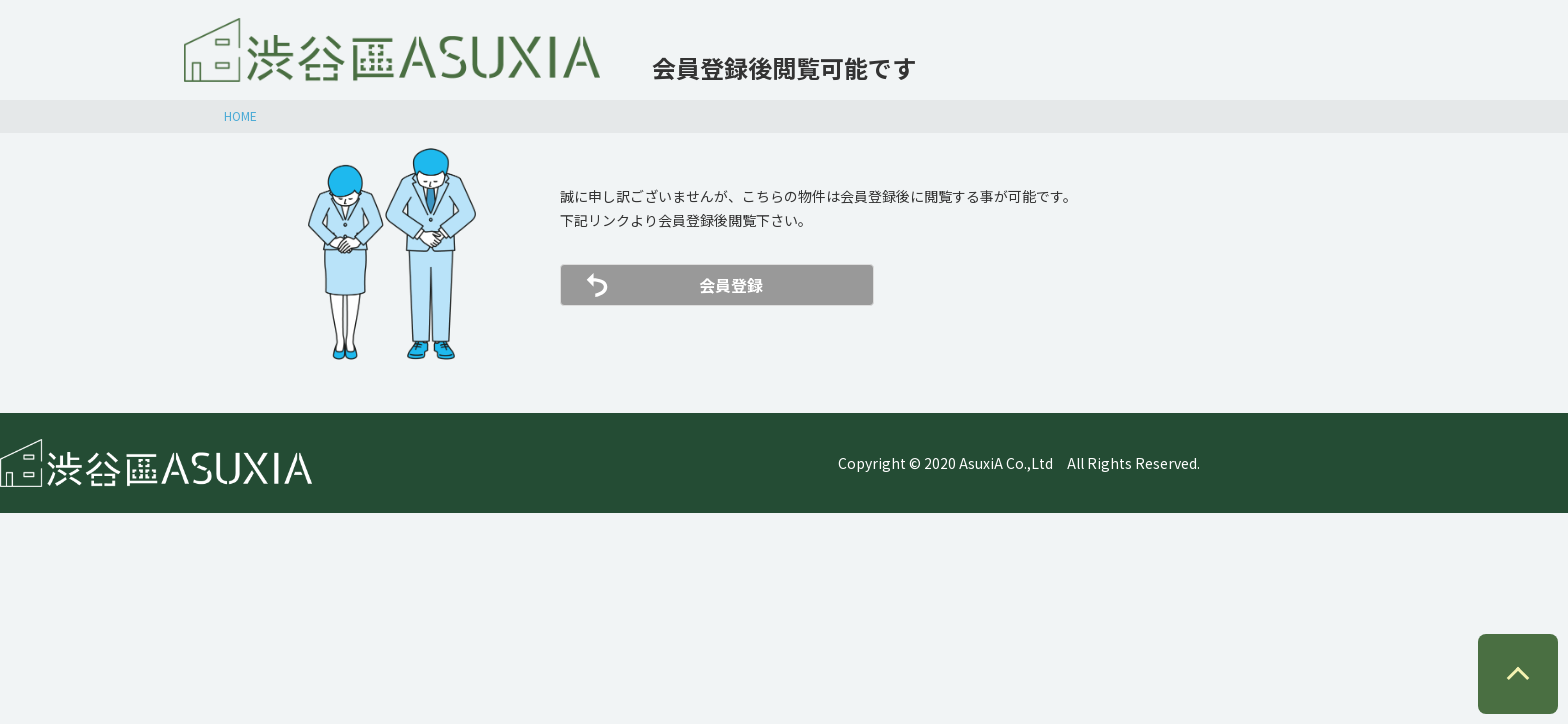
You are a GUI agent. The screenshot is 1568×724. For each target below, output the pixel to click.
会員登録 (731, 285)
